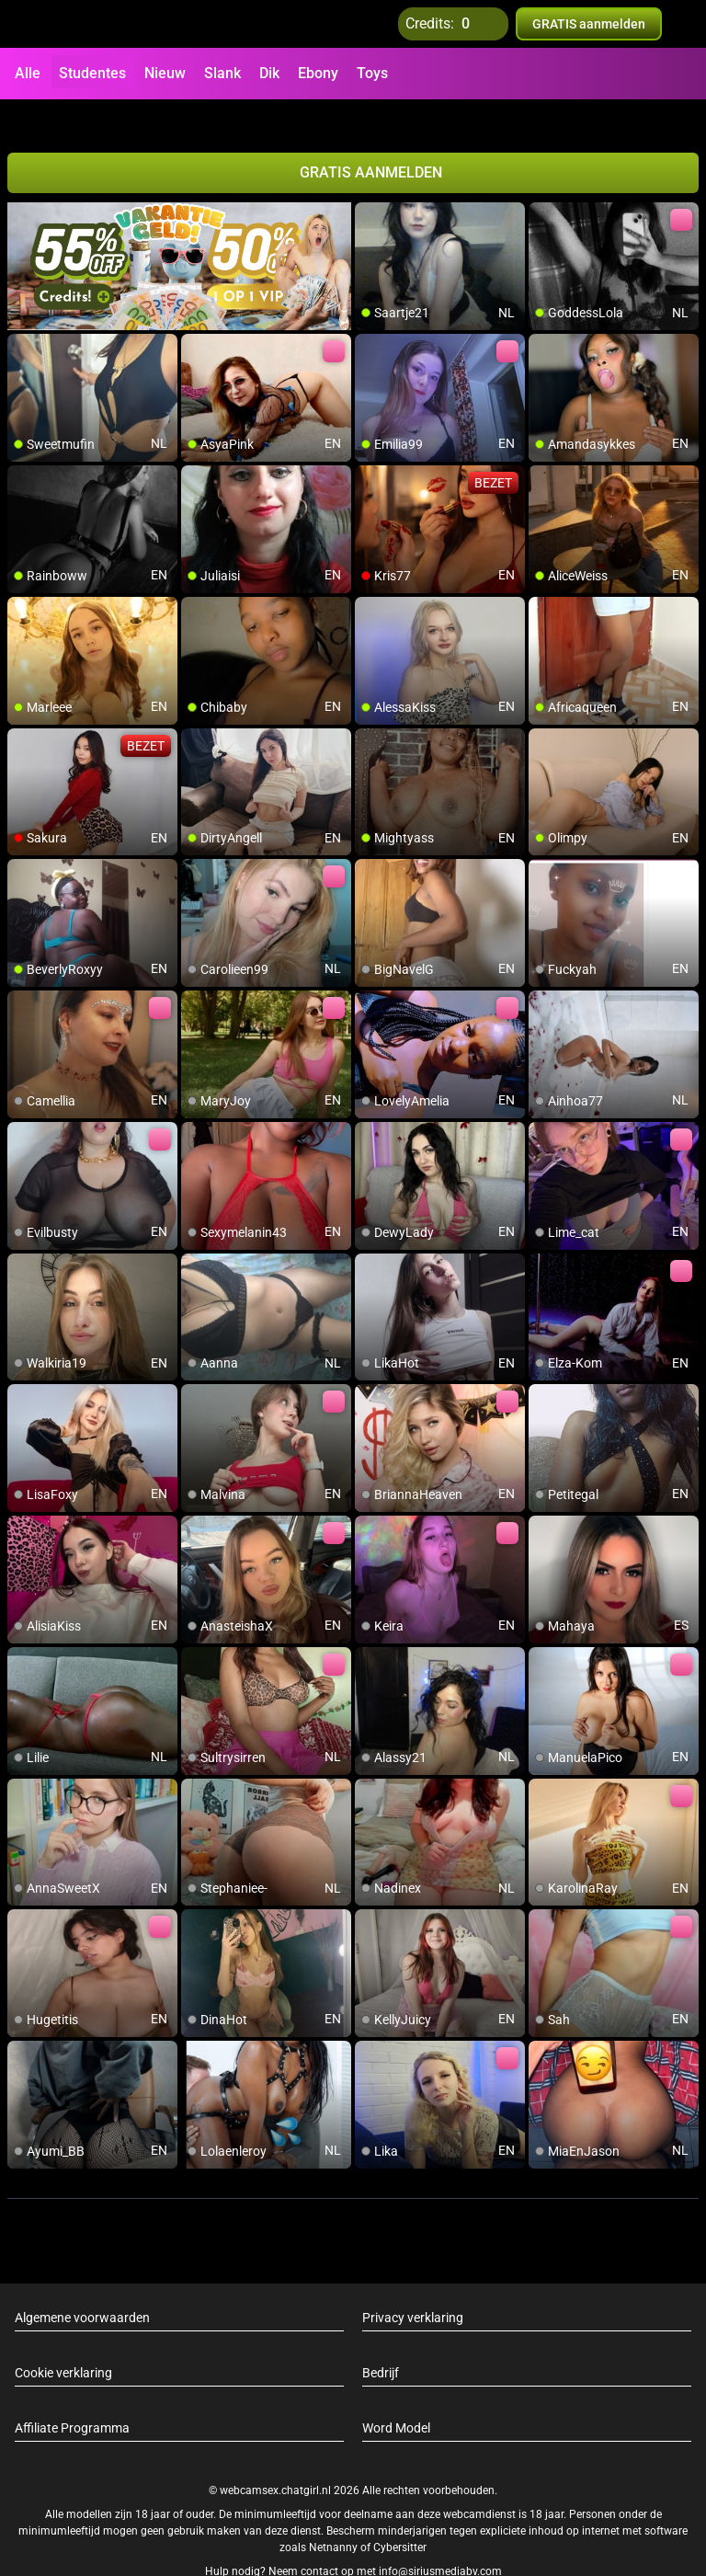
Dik (269, 73)
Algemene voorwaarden (82, 2284)
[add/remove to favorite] (369, 184)
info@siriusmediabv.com (440, 2538)
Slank (222, 73)
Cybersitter (400, 2514)
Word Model (396, 2394)
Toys (372, 73)
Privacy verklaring (412, 2284)
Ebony (318, 73)
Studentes (92, 73)
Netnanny (334, 2514)
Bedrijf (380, 2339)
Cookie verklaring (63, 2339)
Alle (27, 73)
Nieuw (165, 73)
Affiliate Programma (72, 2394)
